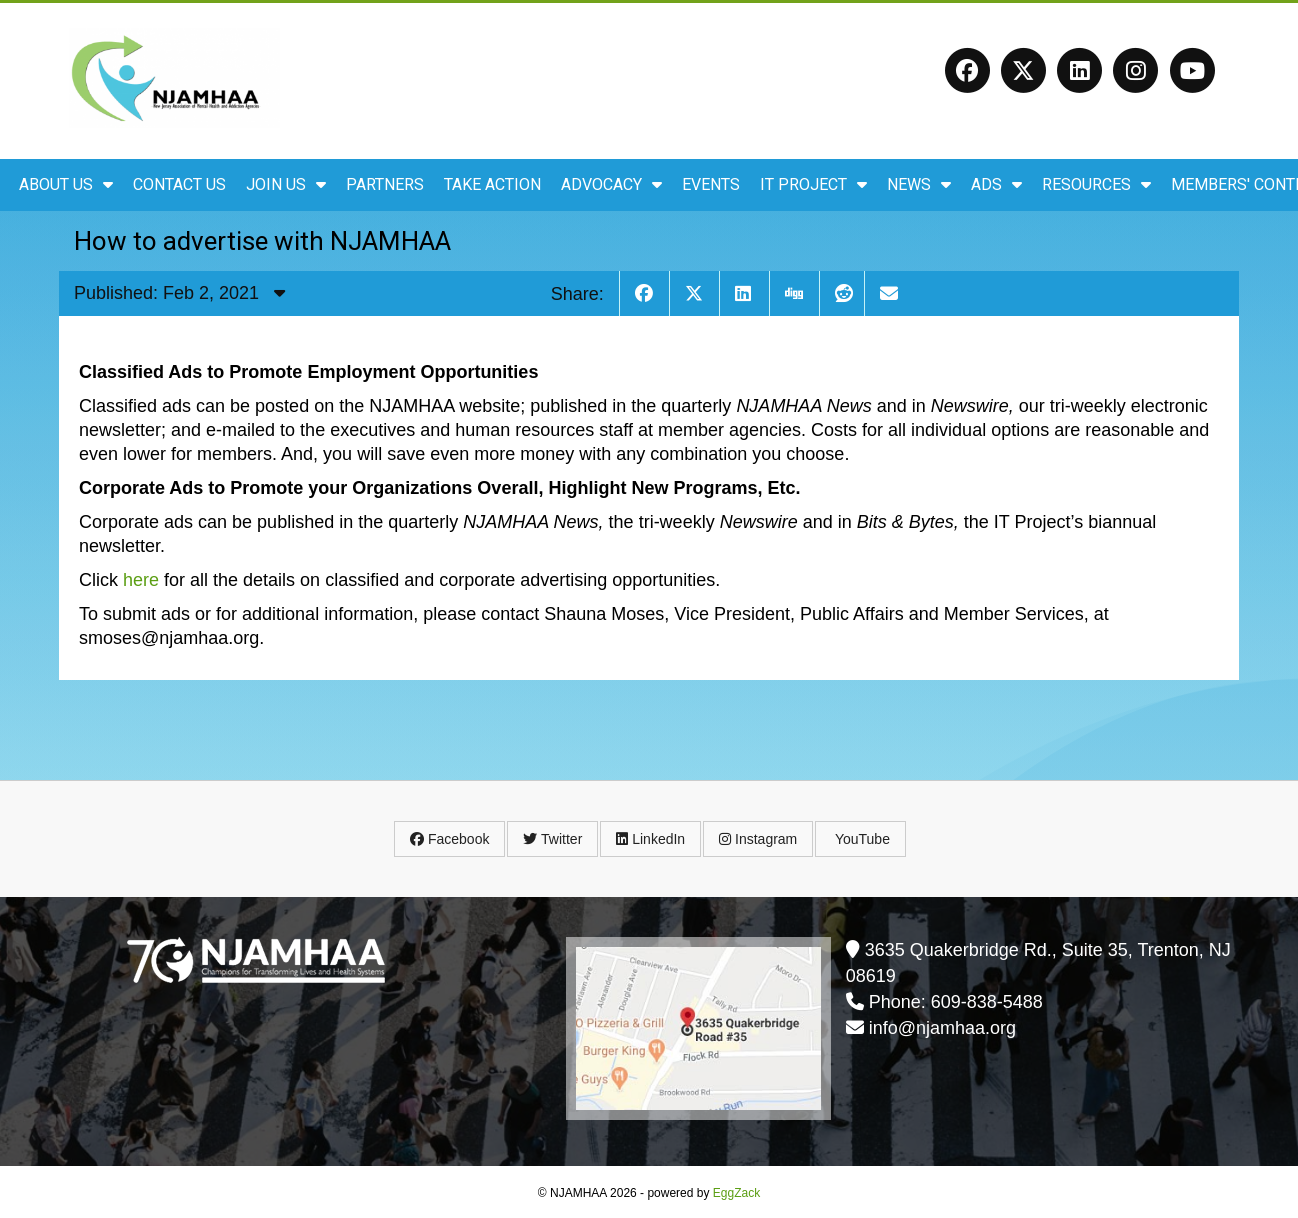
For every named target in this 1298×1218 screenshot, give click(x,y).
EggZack (736, 1193)
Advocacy (611, 184)
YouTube (860, 839)
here (141, 580)
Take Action (492, 184)
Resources (1096, 184)
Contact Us (179, 184)
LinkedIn (650, 839)
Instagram (758, 839)
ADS (996, 184)
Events (711, 184)
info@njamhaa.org (942, 1028)
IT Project (813, 184)
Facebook (449, 839)
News (919, 184)
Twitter (552, 839)
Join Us (286, 184)
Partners (385, 184)
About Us (66, 184)
